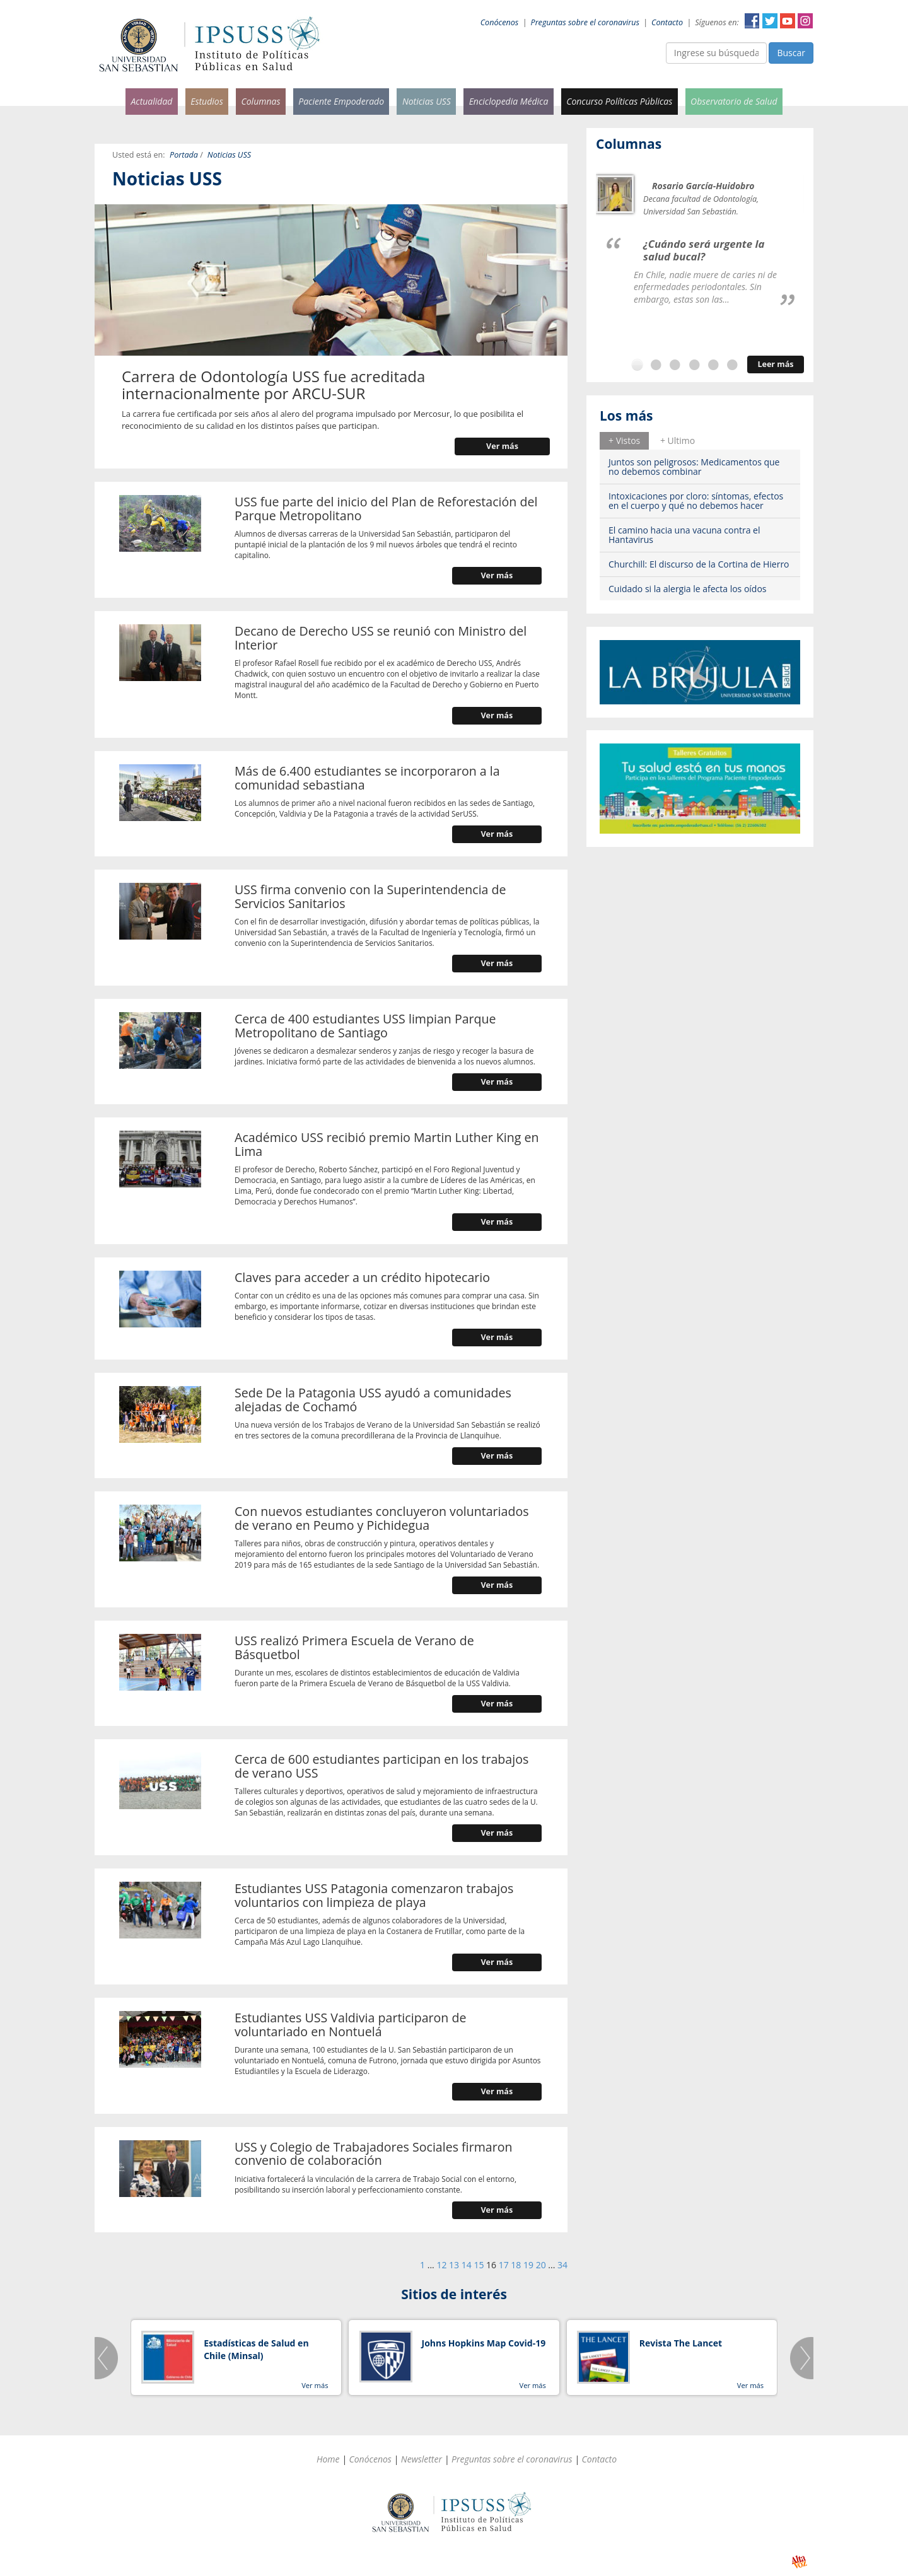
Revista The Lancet (680, 2343)
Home (328, 2459)
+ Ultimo (677, 440)
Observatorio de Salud (733, 101)
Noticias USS (426, 101)
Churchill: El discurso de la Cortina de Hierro (698, 564)
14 (467, 2265)
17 (504, 2265)
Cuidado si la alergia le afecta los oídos (687, 589)
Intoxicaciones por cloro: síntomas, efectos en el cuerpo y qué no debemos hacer (695, 500)
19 (528, 2265)
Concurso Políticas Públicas (619, 101)
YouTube (787, 20)
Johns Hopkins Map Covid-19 (484, 2343)
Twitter (769, 20)
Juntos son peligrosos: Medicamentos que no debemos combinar (693, 466)
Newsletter (421, 2459)
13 (454, 2265)
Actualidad (151, 101)
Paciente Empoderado (341, 101)
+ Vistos (624, 440)
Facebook (752, 20)
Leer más (775, 364)
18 (516, 2265)
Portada (184, 154)
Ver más (502, 446)
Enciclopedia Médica (509, 101)
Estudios (206, 101)
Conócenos (499, 22)
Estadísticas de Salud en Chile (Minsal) (256, 2349)
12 (441, 2265)
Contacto (667, 22)
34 (562, 2265)
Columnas (260, 101)
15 (479, 2265)
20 (541, 2265)
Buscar (791, 53)
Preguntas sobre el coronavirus (585, 22)
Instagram (805, 20)
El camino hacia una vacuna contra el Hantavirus (684, 534)
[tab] (624, 441)
